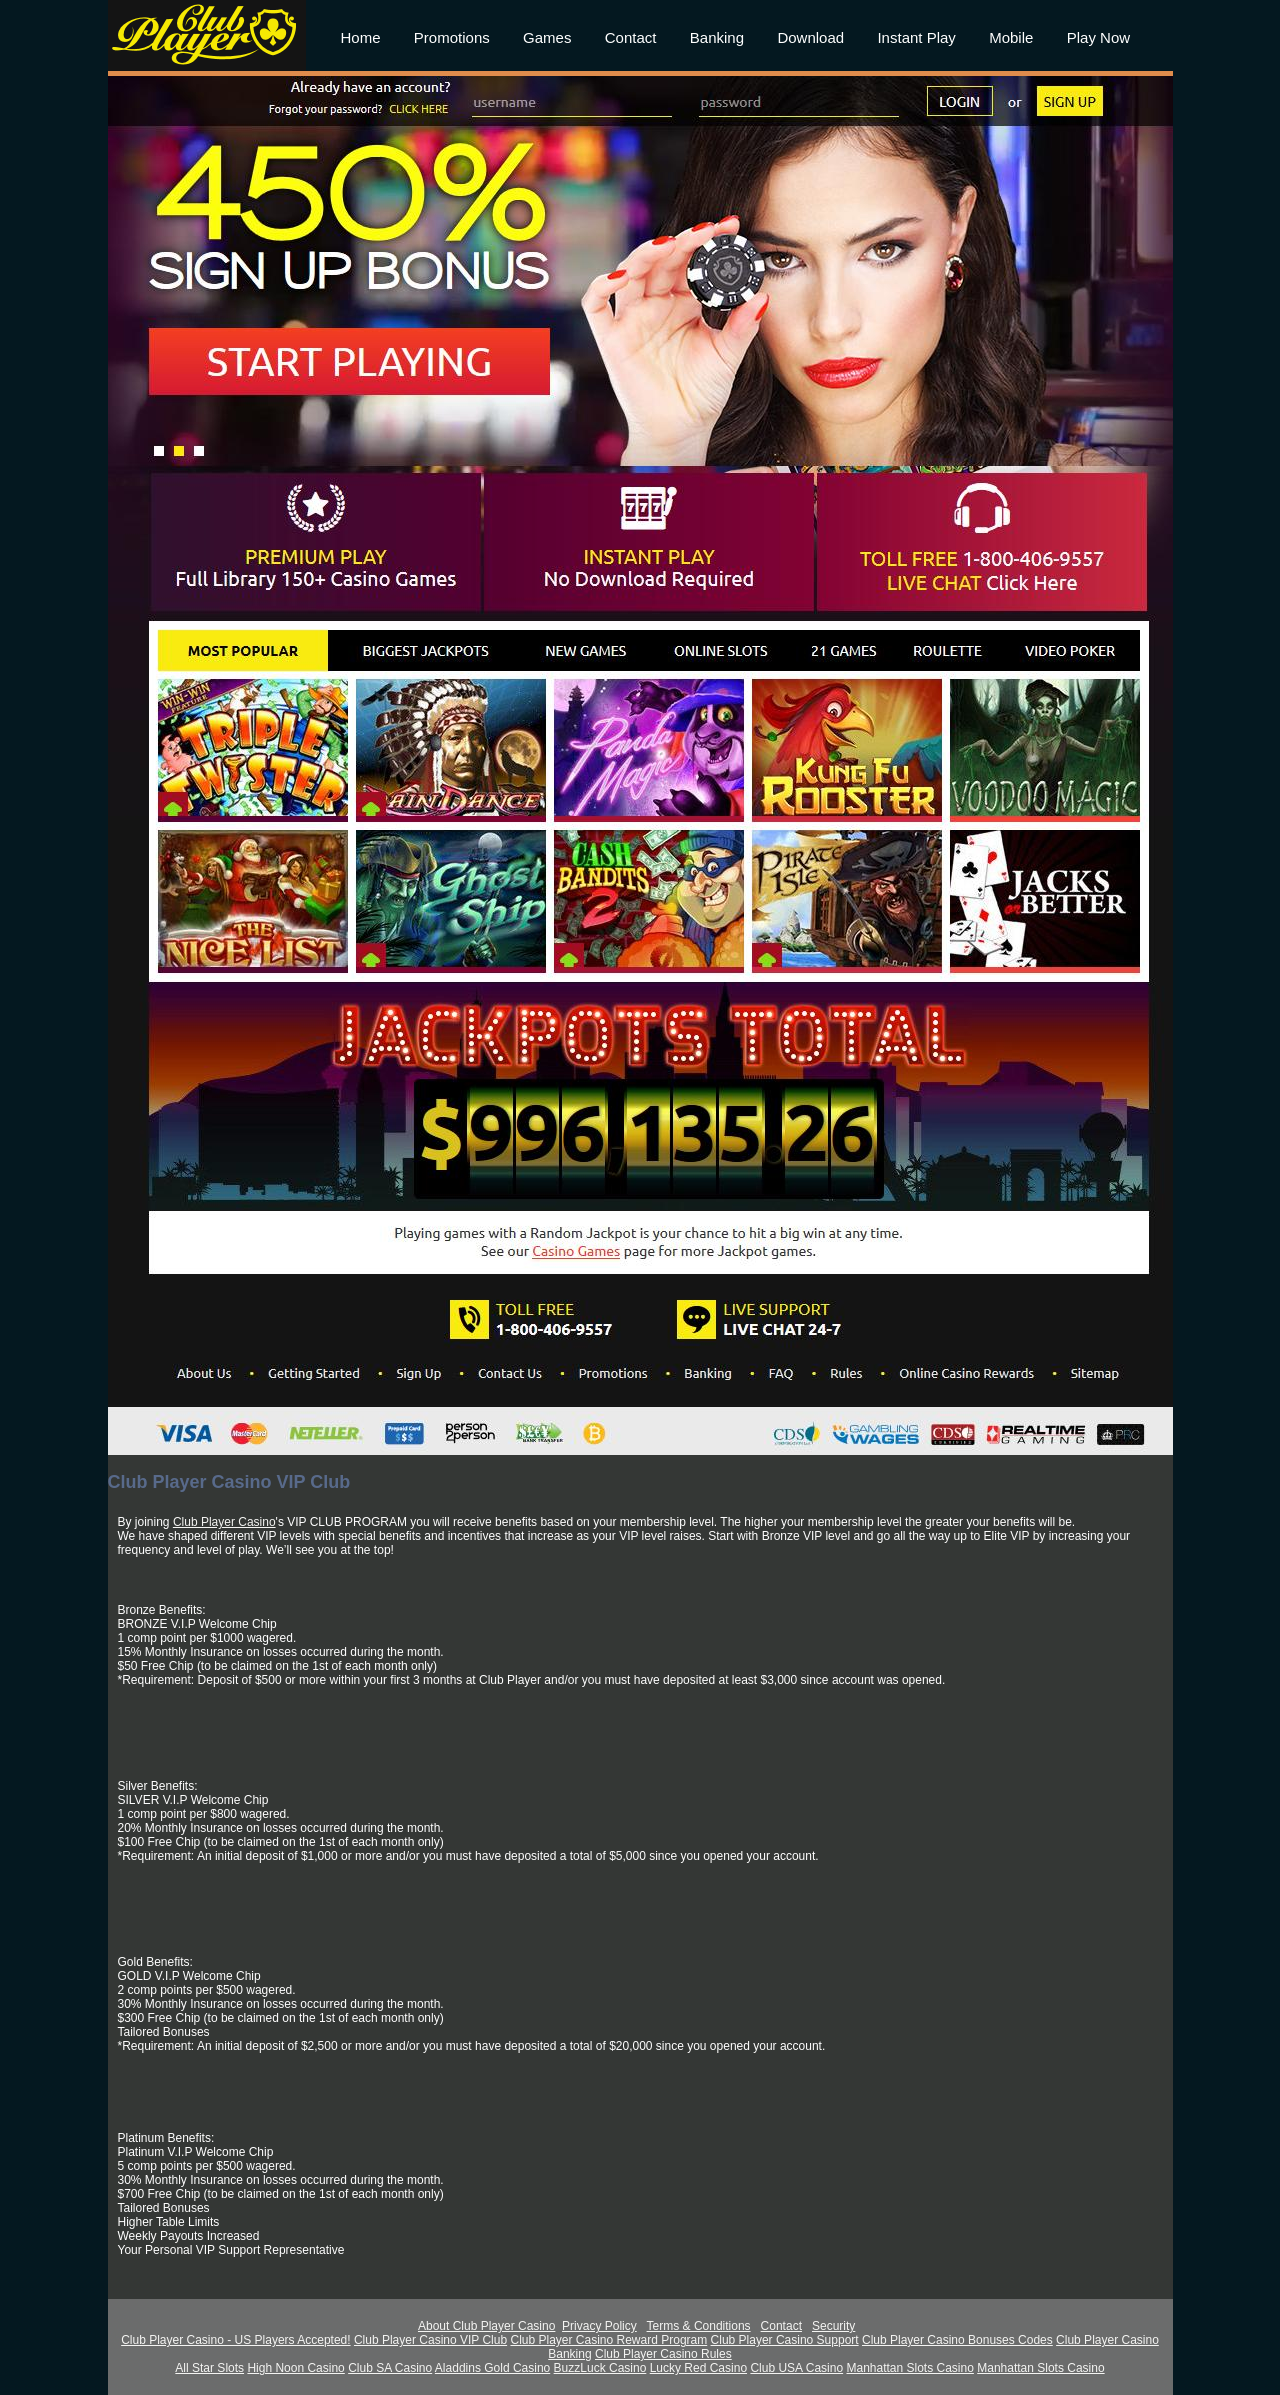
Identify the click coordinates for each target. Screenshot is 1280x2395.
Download (810, 37)
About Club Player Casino (486, 2326)
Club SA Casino (390, 2368)
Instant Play (916, 37)
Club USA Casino (796, 2368)
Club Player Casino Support (785, 2340)
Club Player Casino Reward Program (608, 2340)
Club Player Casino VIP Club (430, 2340)
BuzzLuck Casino (600, 2368)
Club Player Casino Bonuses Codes (957, 2340)
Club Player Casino (224, 1522)
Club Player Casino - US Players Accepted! (235, 2340)
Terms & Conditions (699, 2326)
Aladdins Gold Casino (492, 2368)
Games (547, 37)
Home (361, 37)
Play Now (1098, 37)
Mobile (1011, 37)
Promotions (452, 37)
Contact (631, 37)
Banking (717, 37)
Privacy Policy (599, 2326)
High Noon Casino (295, 2368)
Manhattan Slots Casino (909, 2368)
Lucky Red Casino (698, 2368)
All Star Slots (209, 2368)
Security (833, 2326)
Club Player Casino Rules (663, 2354)
